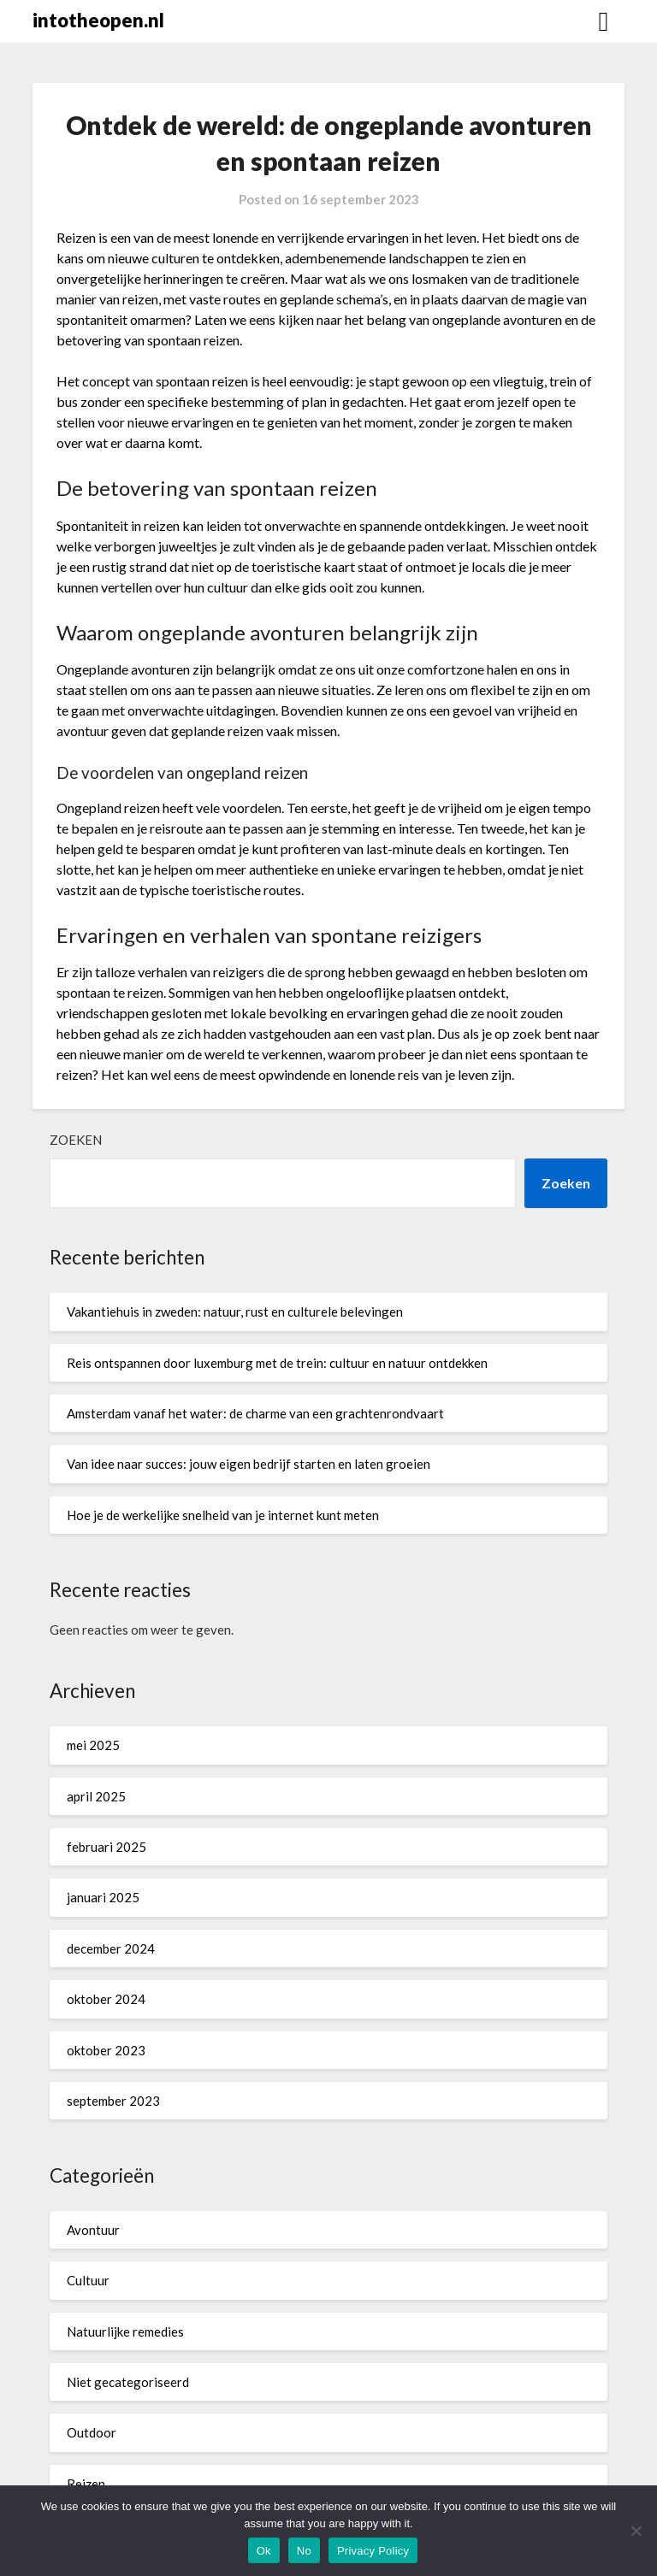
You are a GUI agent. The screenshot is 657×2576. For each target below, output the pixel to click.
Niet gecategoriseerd (128, 2382)
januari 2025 (103, 1897)
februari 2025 (106, 1846)
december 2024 (111, 1948)
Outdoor (91, 2432)
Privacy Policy (373, 2550)
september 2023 (113, 2100)
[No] (635, 2530)
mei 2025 (93, 1745)
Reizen (86, 2483)
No (304, 2550)
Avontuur (93, 2229)
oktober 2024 (106, 1999)
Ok (264, 2550)
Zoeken (76, 1139)
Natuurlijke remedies (125, 2331)
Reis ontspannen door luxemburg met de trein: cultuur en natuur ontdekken (277, 1363)
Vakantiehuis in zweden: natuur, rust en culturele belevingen (235, 1311)
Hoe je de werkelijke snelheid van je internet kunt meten (223, 1515)
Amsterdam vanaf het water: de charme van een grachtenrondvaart (255, 1413)
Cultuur (88, 2280)
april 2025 (96, 1796)
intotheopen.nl (98, 20)
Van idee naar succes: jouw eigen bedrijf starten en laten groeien (248, 1463)
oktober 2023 (106, 2050)
